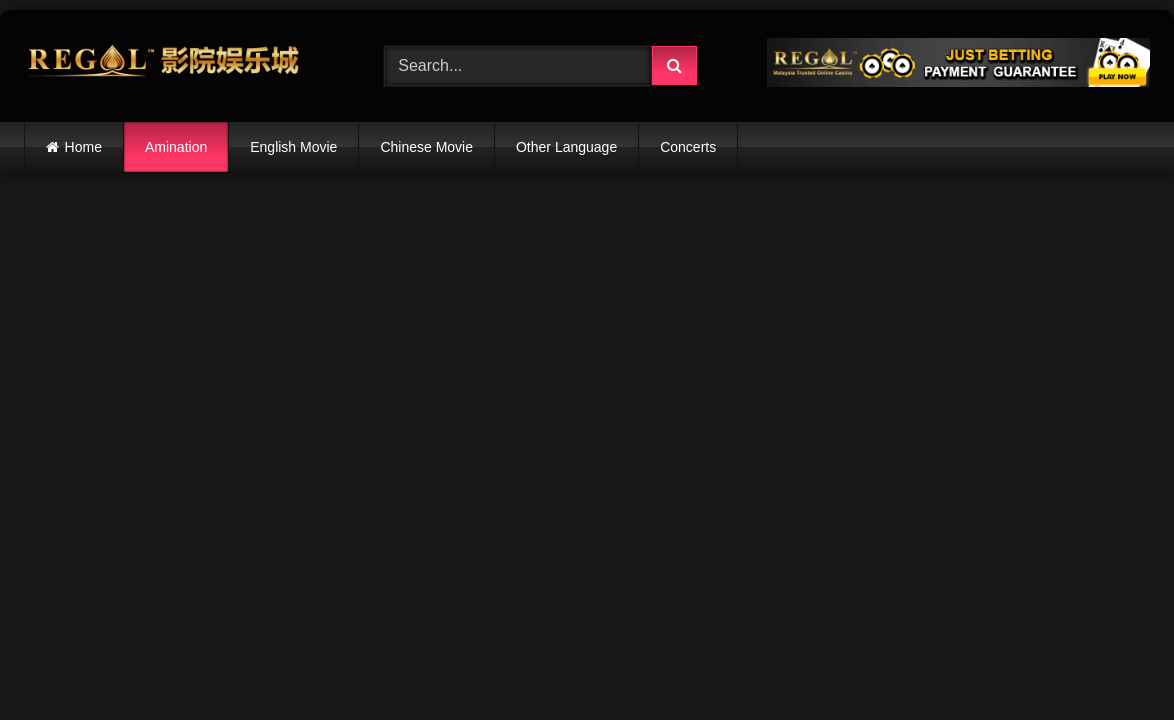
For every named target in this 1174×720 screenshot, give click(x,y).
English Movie (293, 147)
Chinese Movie (426, 147)
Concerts (688, 147)
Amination (176, 147)
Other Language (566, 147)
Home (83, 147)
